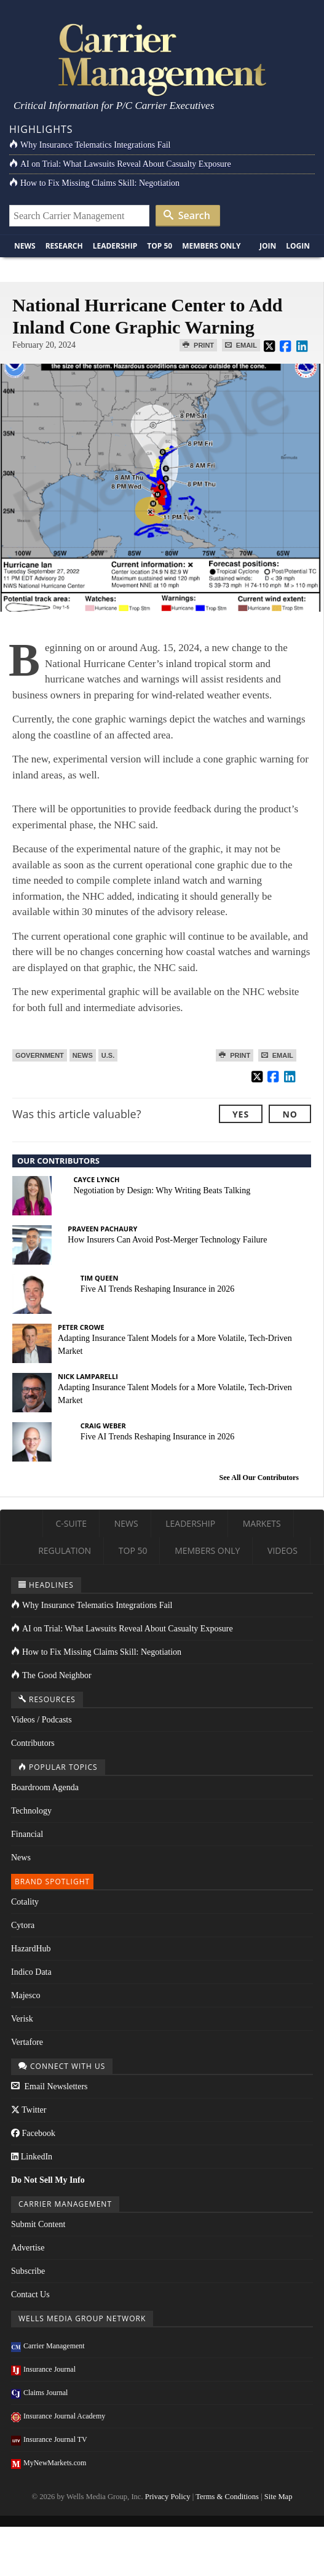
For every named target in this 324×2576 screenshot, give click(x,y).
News (25, 246)
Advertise (27, 2247)
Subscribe (28, 2271)
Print (198, 345)
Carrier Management (48, 2346)
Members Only (211, 246)
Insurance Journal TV (49, 2439)
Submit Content (38, 2224)
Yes (240, 1114)
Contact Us (30, 2294)
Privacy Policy (168, 2496)
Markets (262, 1523)
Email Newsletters (49, 2086)
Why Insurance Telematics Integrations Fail (89, 145)
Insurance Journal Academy (58, 2416)
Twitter (28, 2109)
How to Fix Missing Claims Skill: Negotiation (94, 183)
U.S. (107, 1055)
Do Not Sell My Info (48, 2180)
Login (298, 246)
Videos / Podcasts (41, 1719)
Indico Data (31, 1972)
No (290, 1114)
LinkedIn (31, 2156)
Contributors (33, 1743)
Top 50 (159, 246)
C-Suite (71, 1523)
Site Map (278, 2496)
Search (187, 215)
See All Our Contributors (259, 1477)
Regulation (64, 1550)
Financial (27, 1834)
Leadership (115, 246)
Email (241, 345)
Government (39, 1055)
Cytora (22, 1925)
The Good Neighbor (51, 1675)
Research (64, 246)
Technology (31, 1810)
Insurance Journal (43, 2369)
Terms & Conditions (227, 2496)
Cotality (25, 1901)
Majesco (25, 1995)
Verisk (22, 2018)
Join (267, 246)
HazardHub (31, 1948)
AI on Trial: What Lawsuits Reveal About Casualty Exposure (120, 164)
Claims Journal (39, 2392)
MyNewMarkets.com (48, 2462)
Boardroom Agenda (45, 1787)
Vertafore (27, 2042)
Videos (282, 1550)
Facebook (33, 2133)
